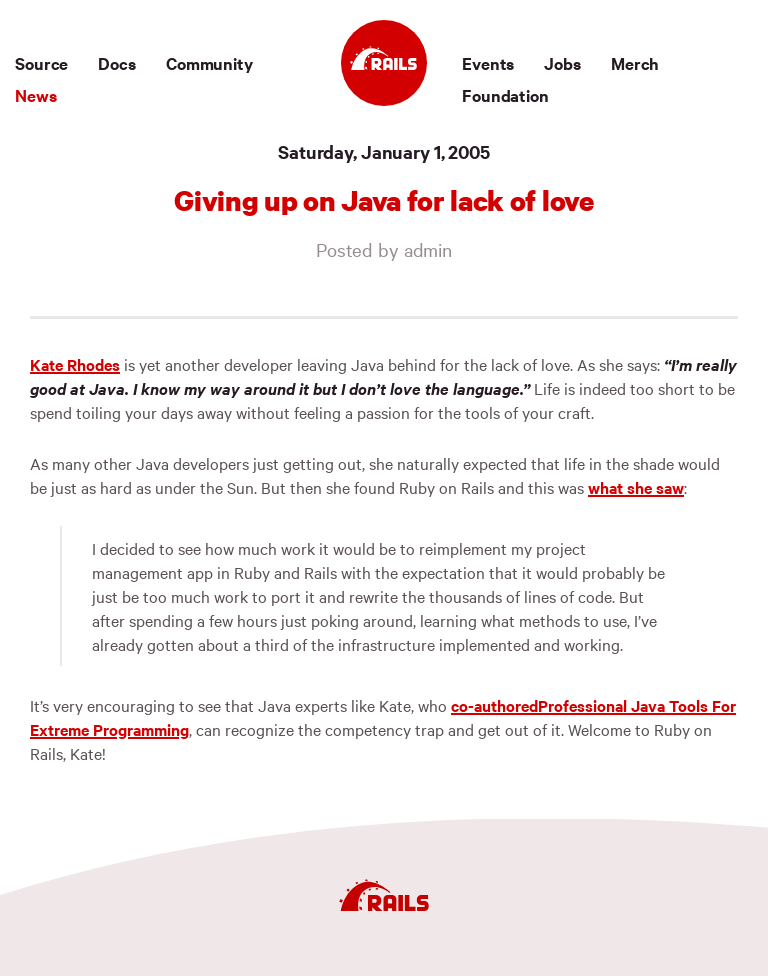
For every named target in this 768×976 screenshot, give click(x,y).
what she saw (636, 487)
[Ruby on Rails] (384, 63)
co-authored (494, 705)
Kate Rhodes (75, 364)
